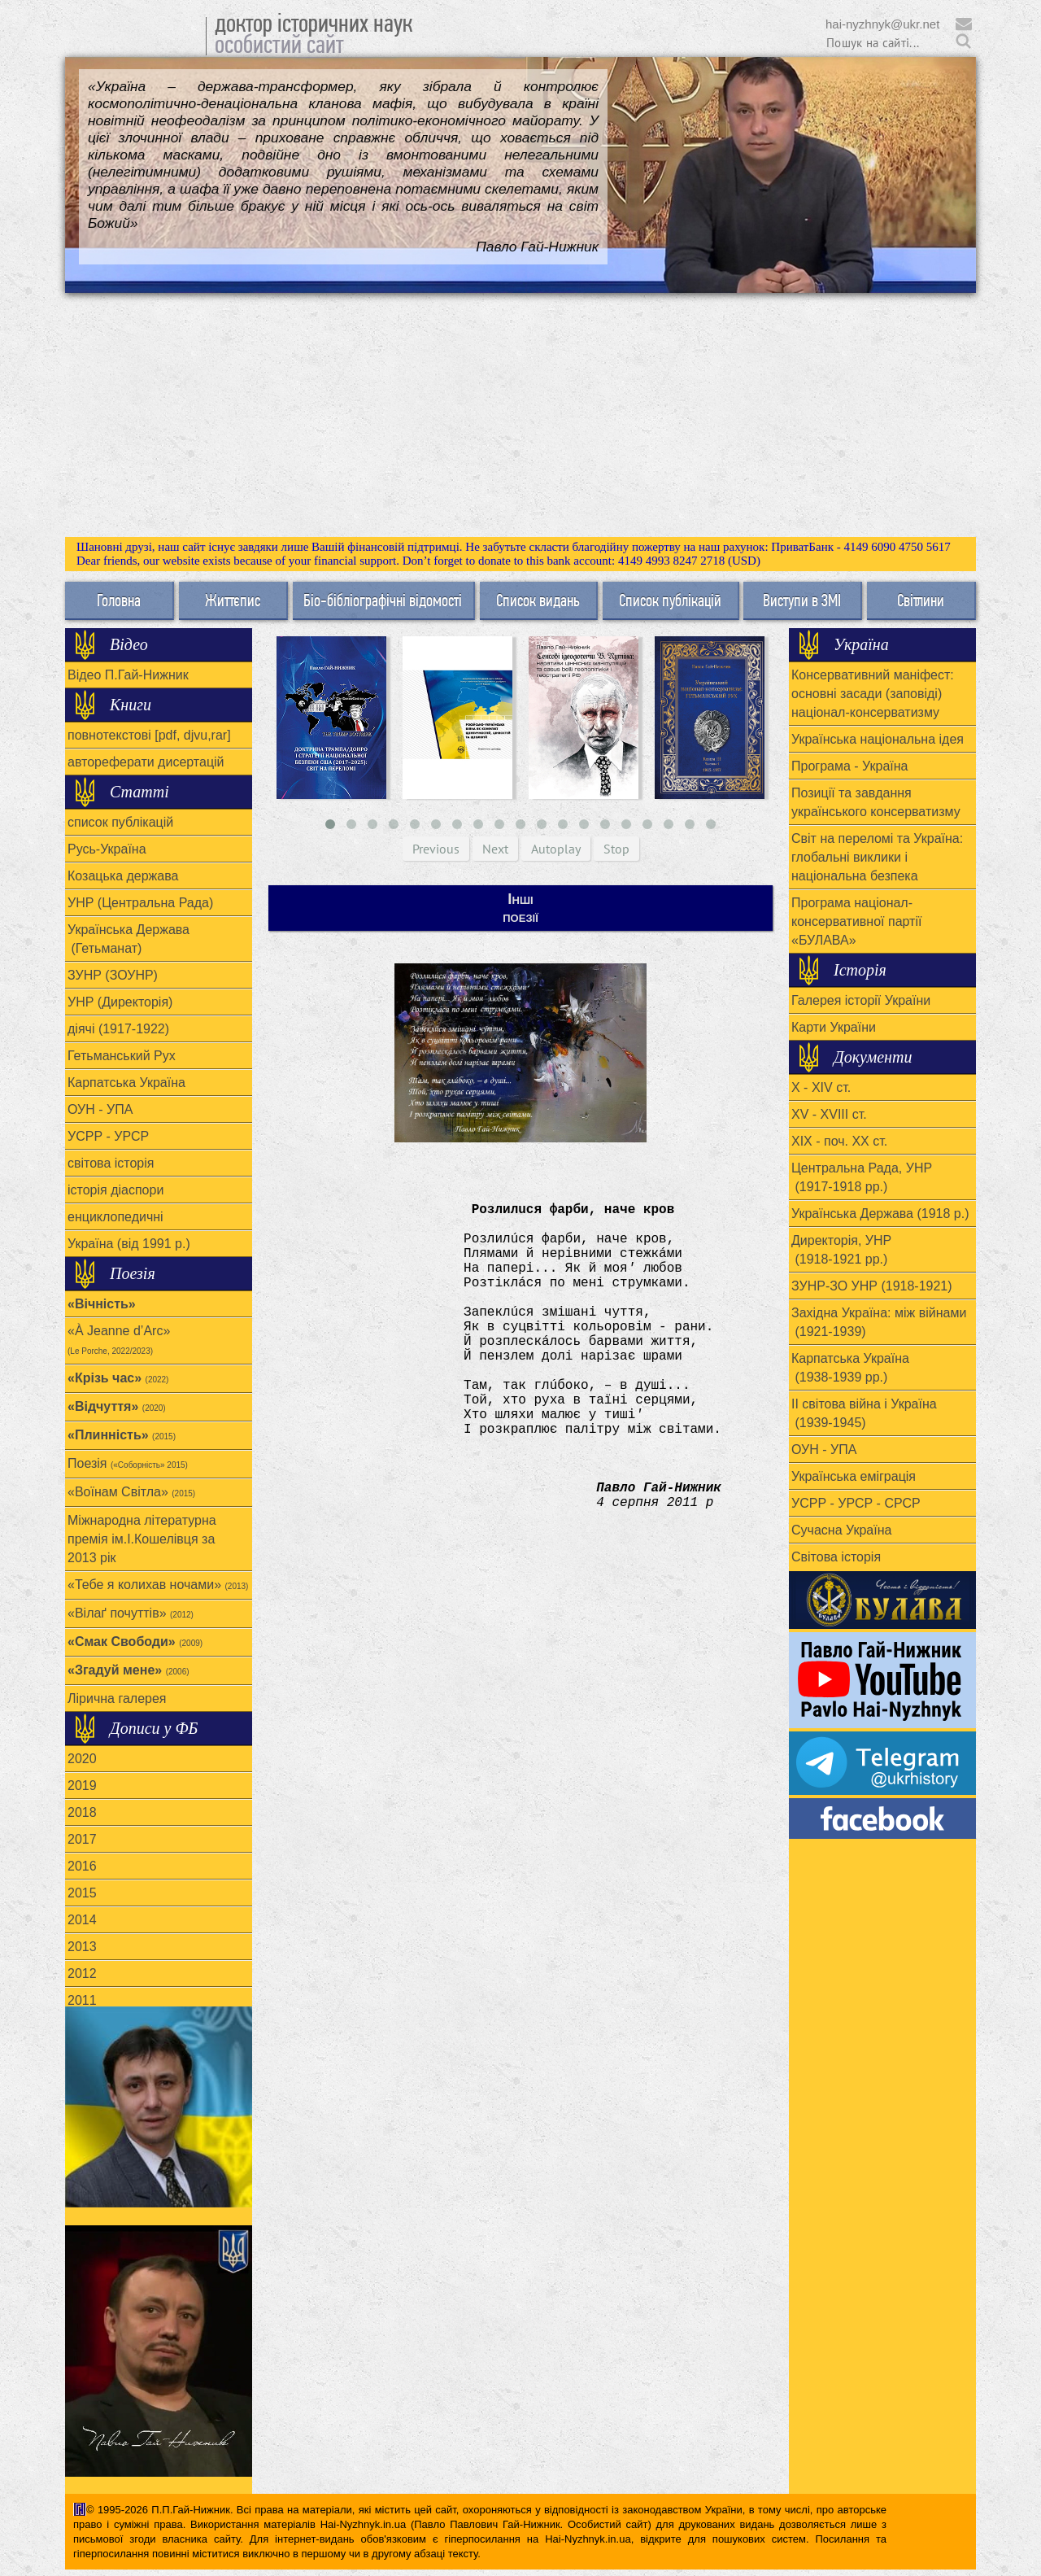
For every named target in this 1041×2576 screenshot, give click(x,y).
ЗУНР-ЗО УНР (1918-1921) (871, 1286)
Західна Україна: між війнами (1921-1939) (878, 1322)
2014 (82, 1920)
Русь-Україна (107, 849)
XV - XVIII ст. (829, 1114)
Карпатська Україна (126, 1082)
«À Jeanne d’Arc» (119, 1340)
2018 (82, 1812)
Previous (436, 848)
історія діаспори (115, 1190)
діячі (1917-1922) (118, 1029)
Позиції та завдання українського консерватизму (875, 802)
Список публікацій (670, 600)
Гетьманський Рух (122, 1056)
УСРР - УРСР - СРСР (856, 1503)
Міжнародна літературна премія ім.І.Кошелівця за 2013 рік (142, 1539)
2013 (82, 1947)
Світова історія (836, 1557)
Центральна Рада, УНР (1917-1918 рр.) (861, 1177)
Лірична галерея (117, 1698)
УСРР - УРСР (108, 1136)
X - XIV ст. (821, 1087)
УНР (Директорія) (120, 1002)
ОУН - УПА (100, 1109)
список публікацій (120, 822)
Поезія (128, 1463)
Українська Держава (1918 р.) (880, 1213)
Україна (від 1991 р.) (129, 1244)
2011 (82, 2000)
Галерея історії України (860, 1000)
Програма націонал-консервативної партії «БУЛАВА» (856, 921)
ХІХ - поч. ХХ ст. (839, 1141)
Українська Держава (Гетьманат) (128, 939)
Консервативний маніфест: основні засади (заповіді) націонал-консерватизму (872, 693)
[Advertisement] (520, 415)
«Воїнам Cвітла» (131, 1492)
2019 (82, 1785)
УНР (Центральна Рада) (140, 903)
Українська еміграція (853, 1476)
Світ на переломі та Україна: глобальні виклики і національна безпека (877, 857)
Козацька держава (123, 876)
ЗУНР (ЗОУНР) (113, 975)
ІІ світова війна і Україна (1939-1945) (864, 1413)
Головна (119, 600)
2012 (82, 1973)
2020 (82, 1759)
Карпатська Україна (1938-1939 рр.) (850, 1367)
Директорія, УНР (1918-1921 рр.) (841, 1249)
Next (495, 848)
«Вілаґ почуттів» (131, 1613)
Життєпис (232, 600)
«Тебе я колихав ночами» (158, 1584)
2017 (82, 1839)
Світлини (920, 600)
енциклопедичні (115, 1217)
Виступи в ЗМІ (802, 600)
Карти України (833, 1027)
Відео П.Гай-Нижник (128, 675)
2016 (82, 1866)
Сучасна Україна (841, 1530)
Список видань (538, 600)
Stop (616, 848)
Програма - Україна (849, 766)
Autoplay (556, 848)
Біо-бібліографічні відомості (382, 600)
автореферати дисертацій (146, 762)
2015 (82, 1893)
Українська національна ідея (877, 739)
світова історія (111, 1163)
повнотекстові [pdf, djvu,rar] (149, 735)
